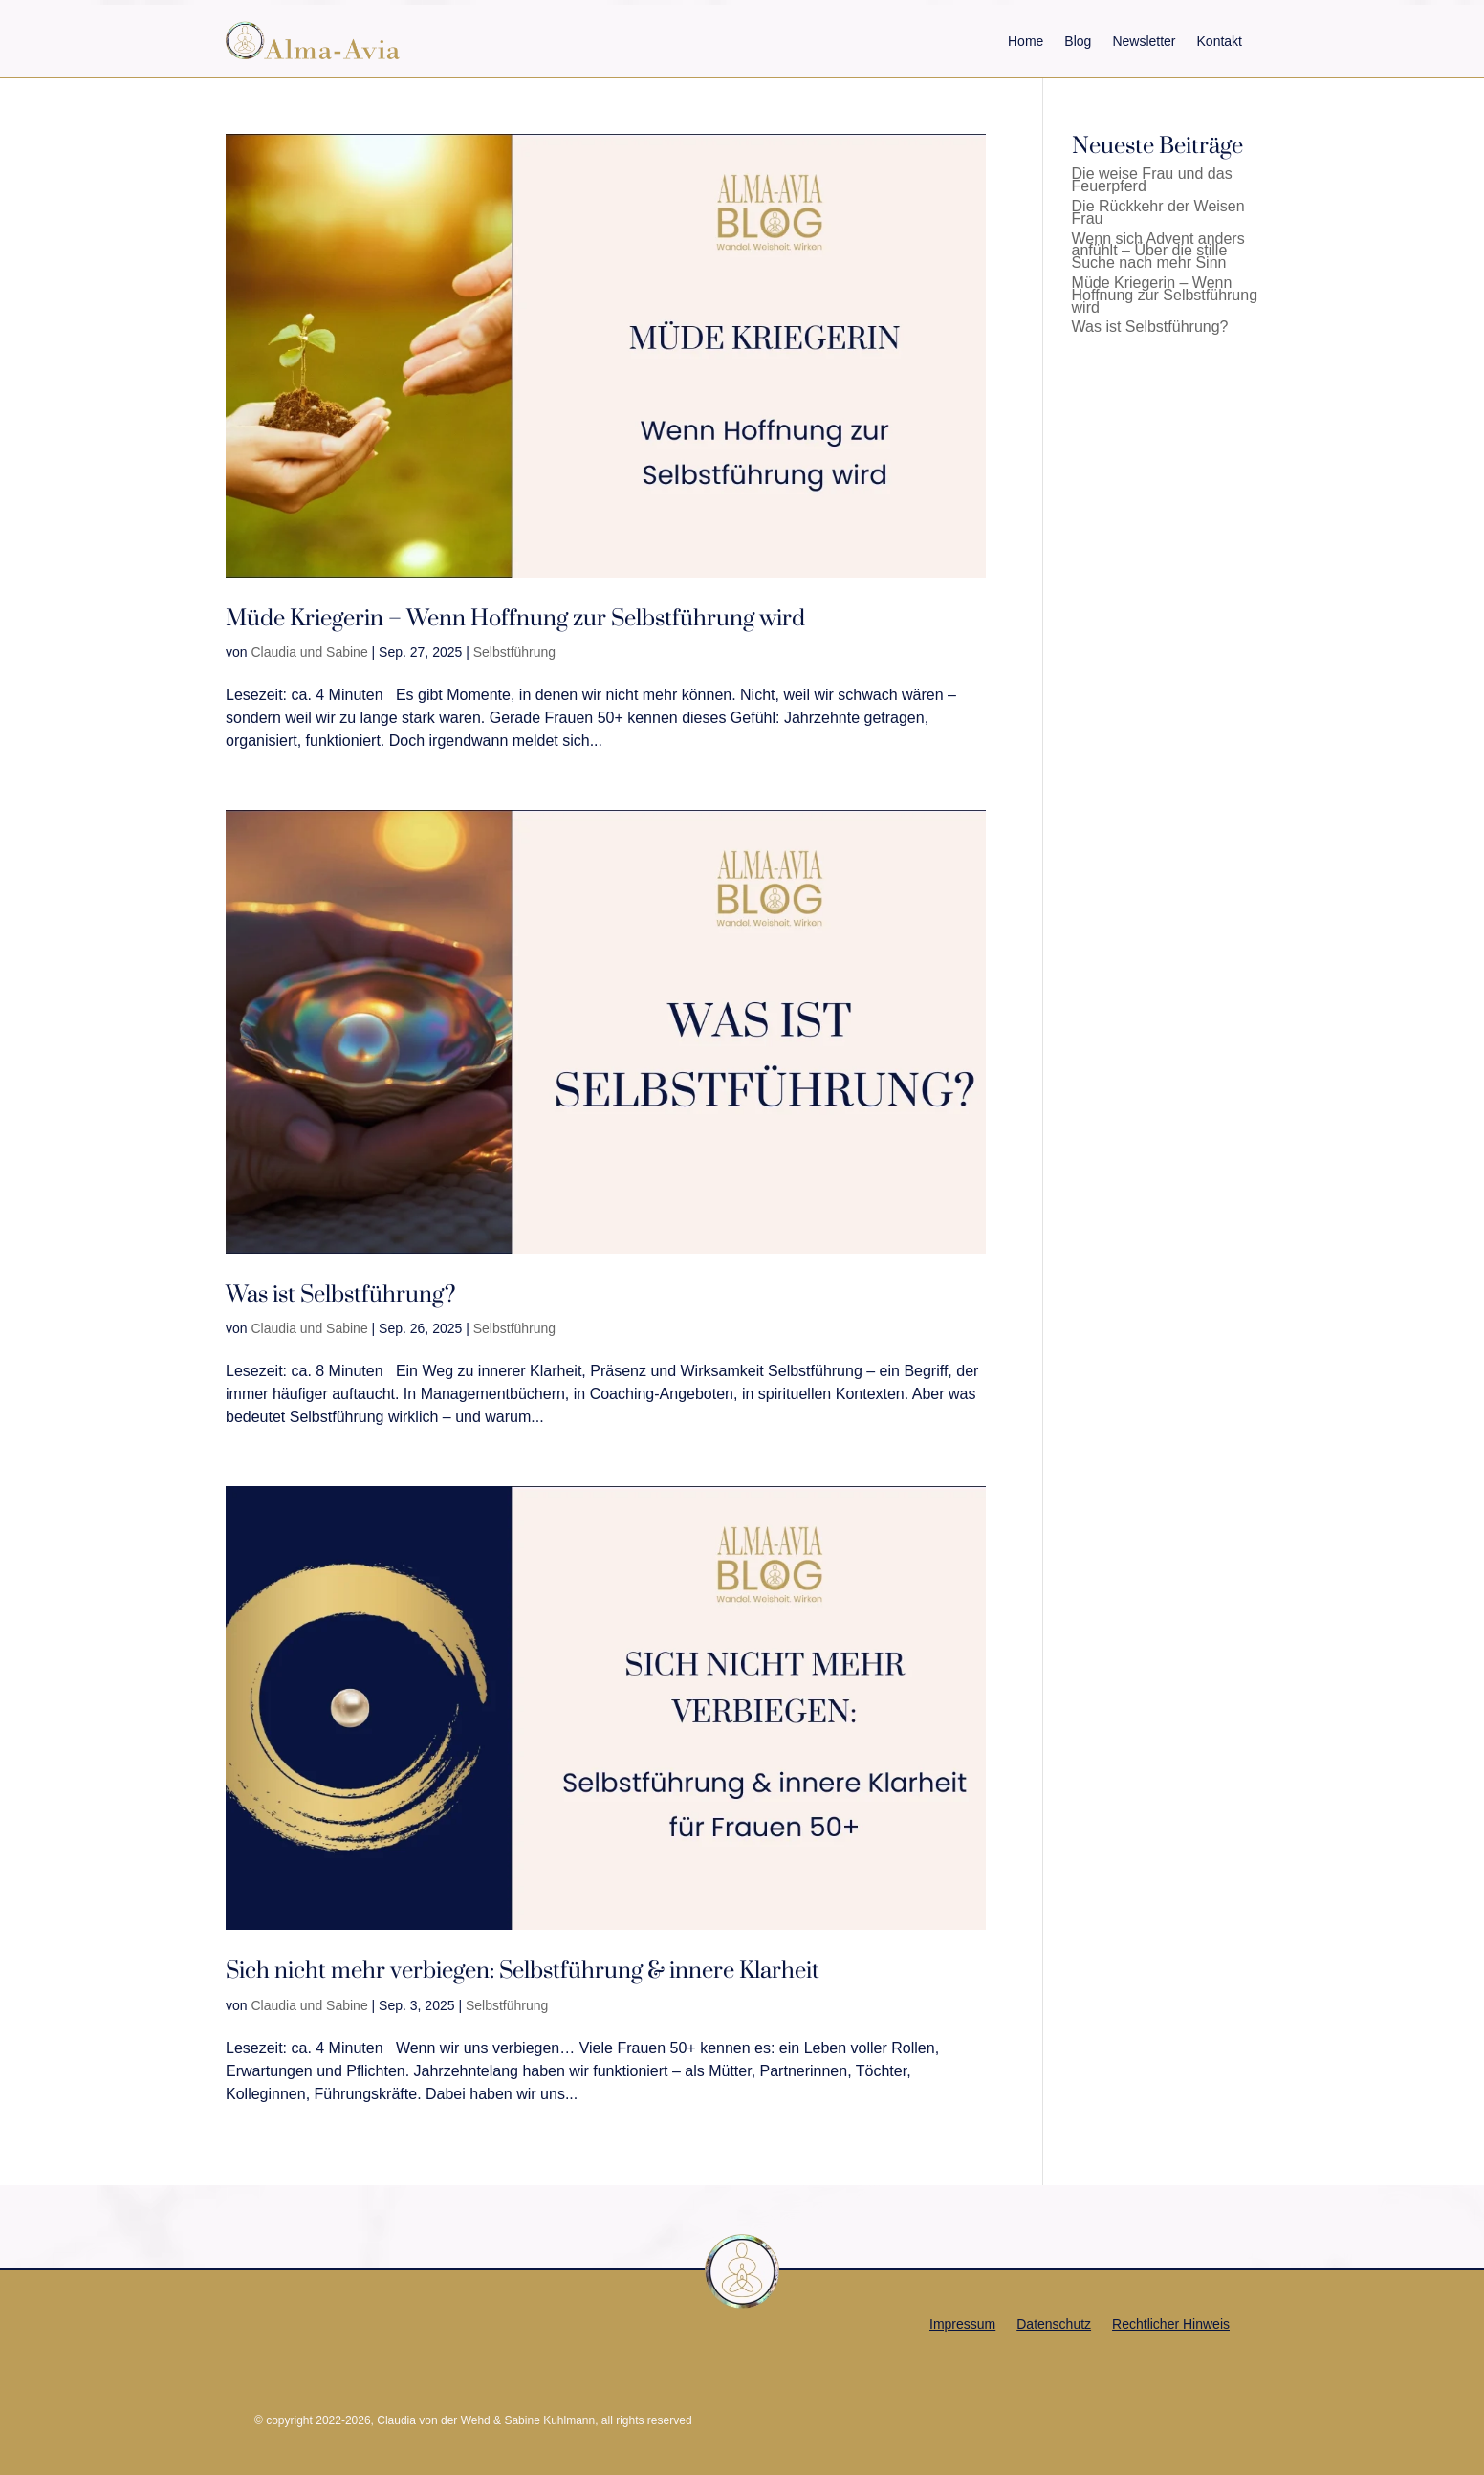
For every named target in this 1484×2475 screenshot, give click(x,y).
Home (1025, 41)
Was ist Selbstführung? (340, 1294)
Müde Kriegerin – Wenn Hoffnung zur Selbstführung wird (515, 618)
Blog (1077, 41)
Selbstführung (514, 652)
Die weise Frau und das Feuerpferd (1152, 179)
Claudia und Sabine (309, 652)
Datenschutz (1053, 2324)
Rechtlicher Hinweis (1171, 2324)
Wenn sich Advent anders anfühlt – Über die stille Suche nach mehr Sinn (1158, 251)
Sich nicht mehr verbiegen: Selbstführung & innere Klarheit (522, 1970)
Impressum (962, 2324)
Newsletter (1143, 41)
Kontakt (1219, 41)
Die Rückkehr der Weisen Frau (1158, 212)
